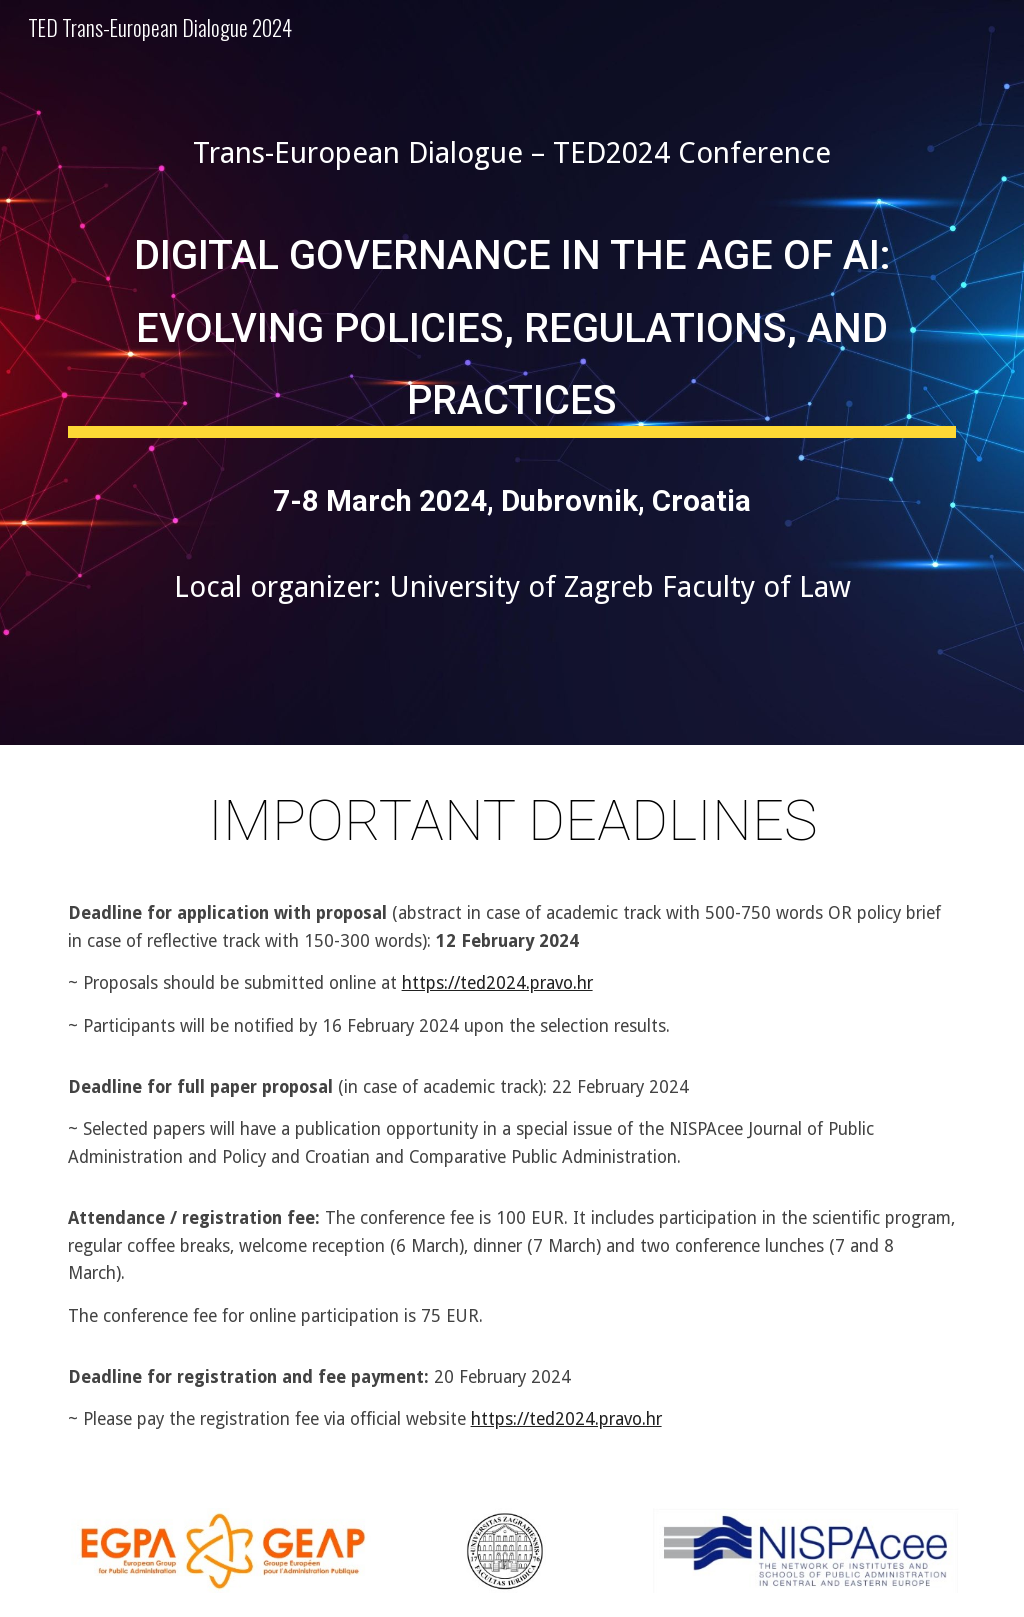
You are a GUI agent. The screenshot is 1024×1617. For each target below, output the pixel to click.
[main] (512, 153)
